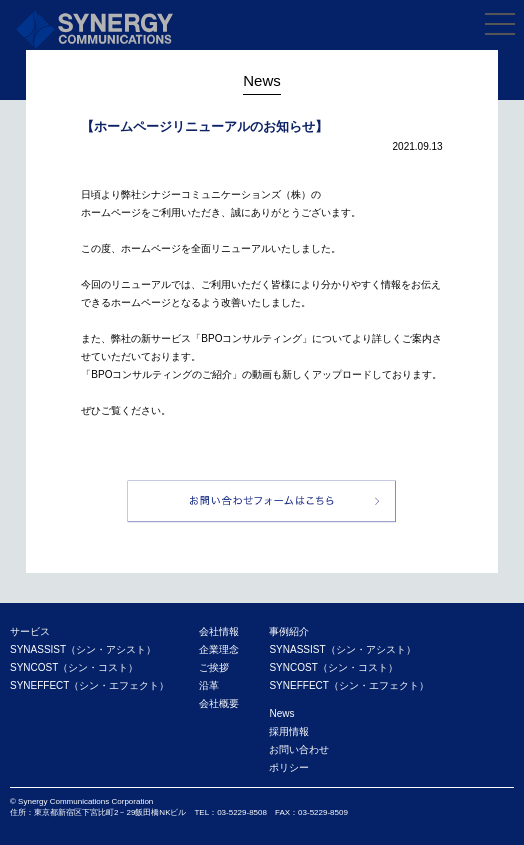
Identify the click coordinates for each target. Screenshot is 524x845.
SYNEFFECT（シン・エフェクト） (89, 685)
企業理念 (219, 649)
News (281, 713)
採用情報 (289, 731)
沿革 (209, 685)
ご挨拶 (214, 667)
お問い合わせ (299, 749)
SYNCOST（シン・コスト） (74, 667)
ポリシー (289, 767)
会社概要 (219, 703)
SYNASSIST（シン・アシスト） (83, 649)
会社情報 (219, 631)
